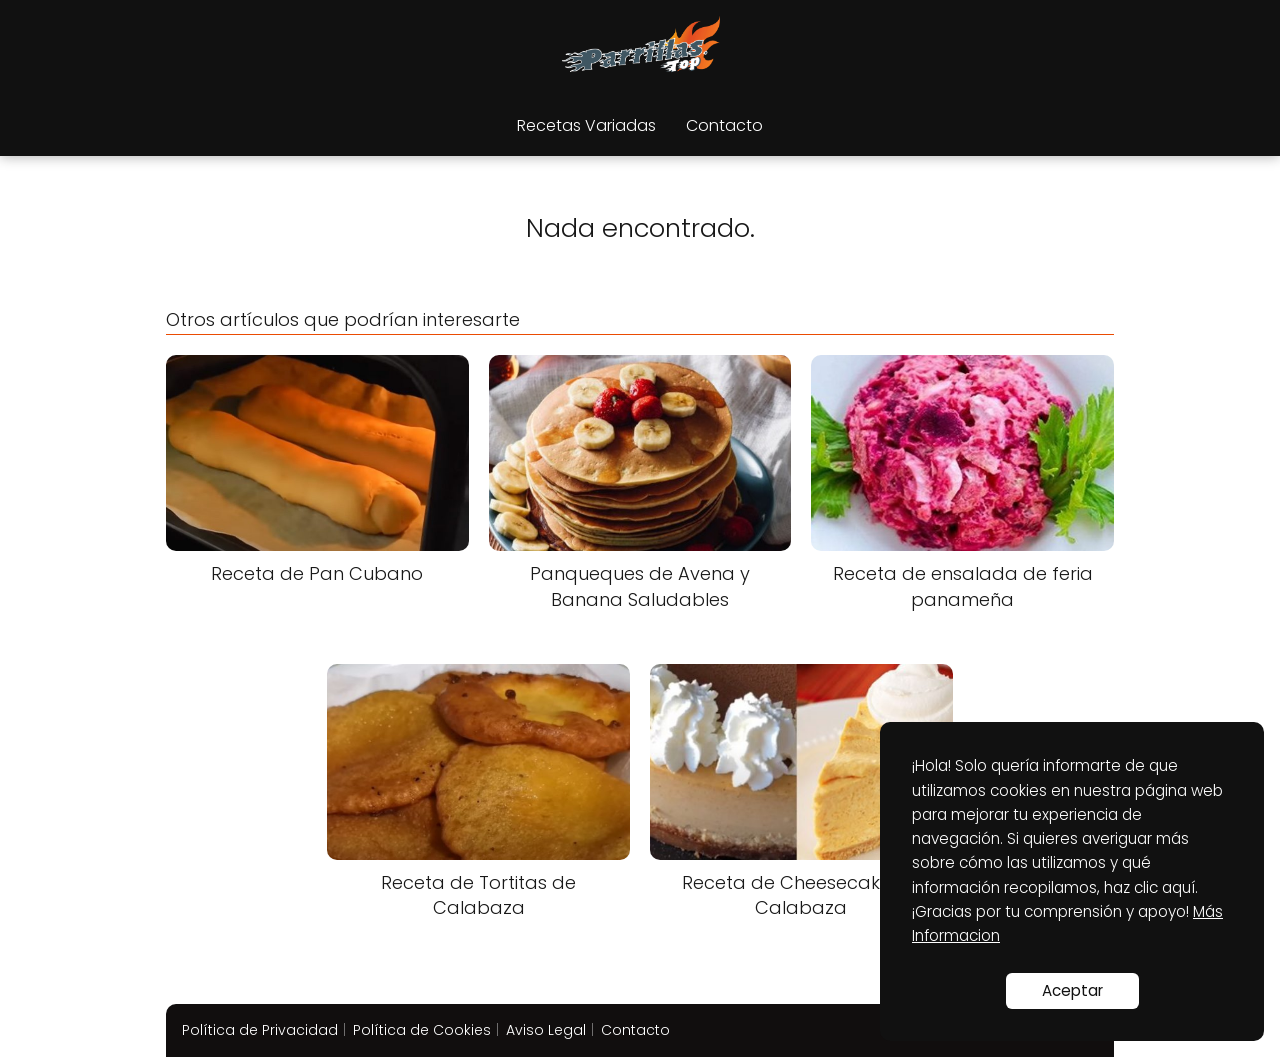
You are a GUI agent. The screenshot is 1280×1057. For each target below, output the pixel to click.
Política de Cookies (422, 1030)
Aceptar (1072, 990)
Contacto (724, 125)
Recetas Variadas (586, 125)
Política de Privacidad (260, 1030)
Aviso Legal (546, 1030)
